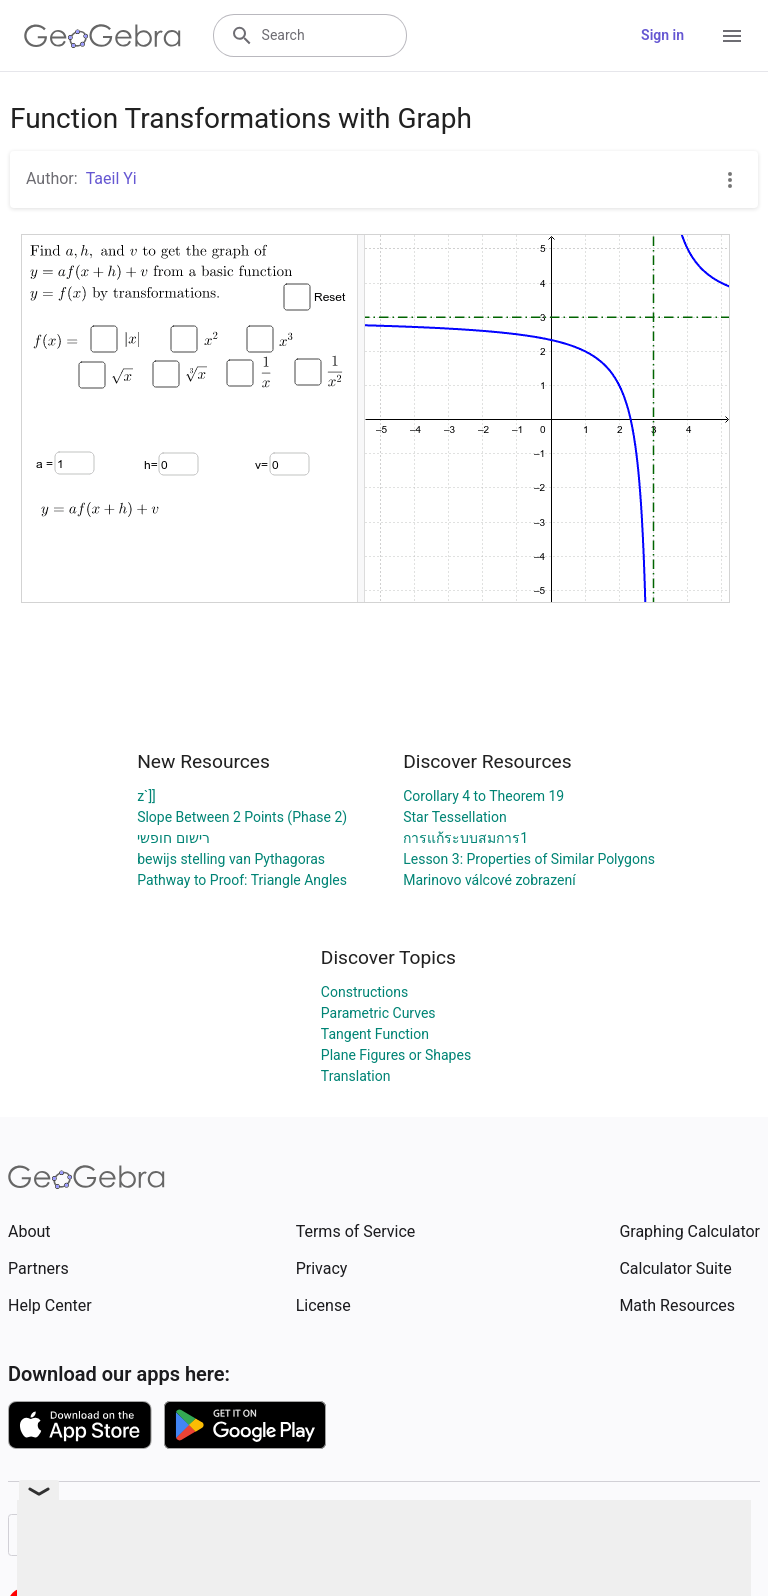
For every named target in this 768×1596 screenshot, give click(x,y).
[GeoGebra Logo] (102, 36)
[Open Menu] (732, 36)
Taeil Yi (111, 178)
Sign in (662, 35)
